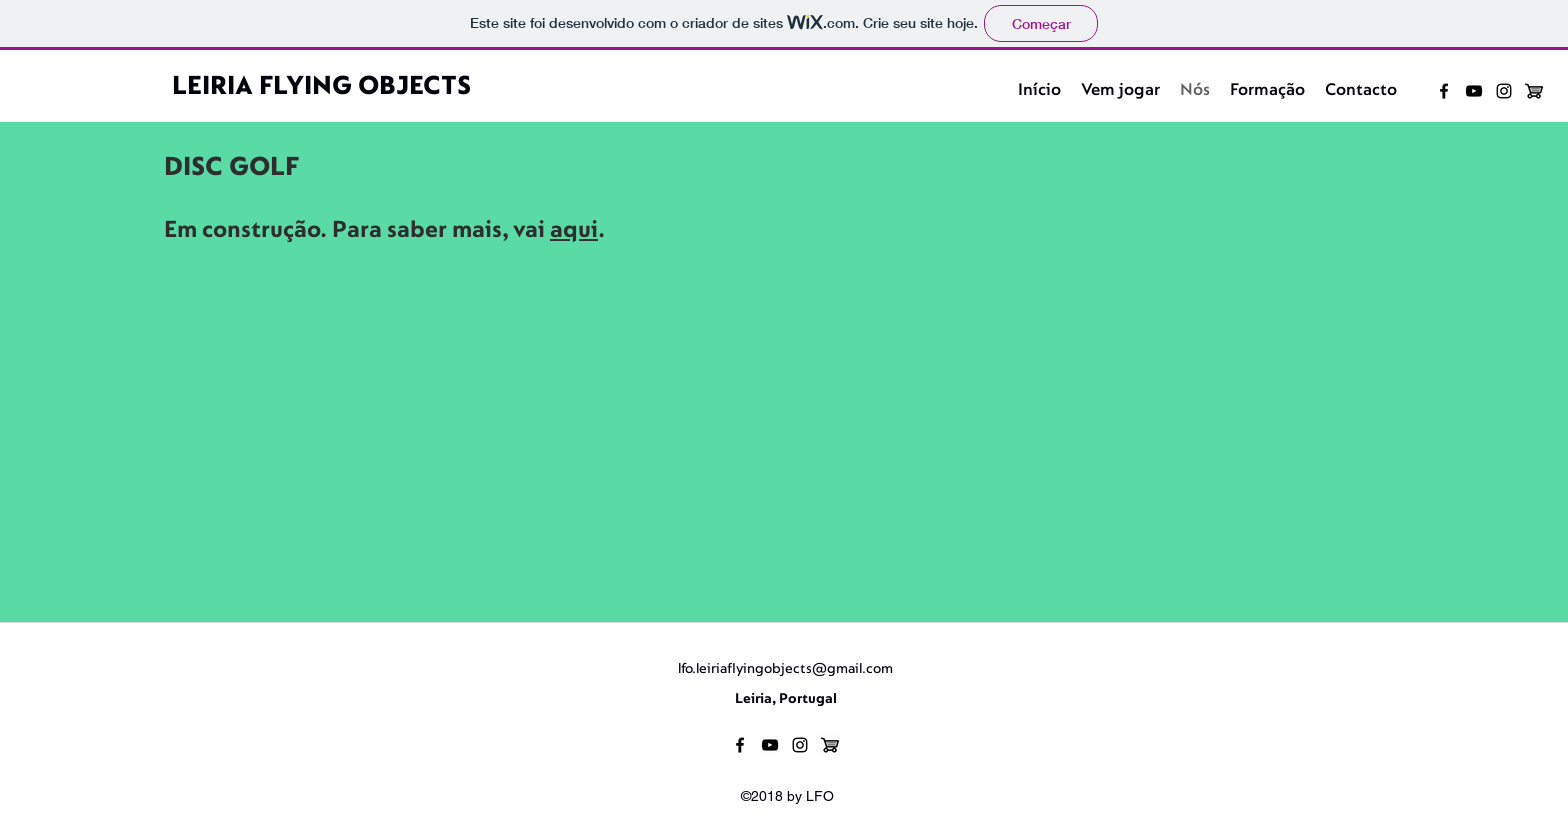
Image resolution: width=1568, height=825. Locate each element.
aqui (574, 231)
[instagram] (1504, 91)
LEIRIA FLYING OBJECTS (321, 87)
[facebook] (1444, 91)
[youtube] (1474, 91)
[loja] (1534, 91)
